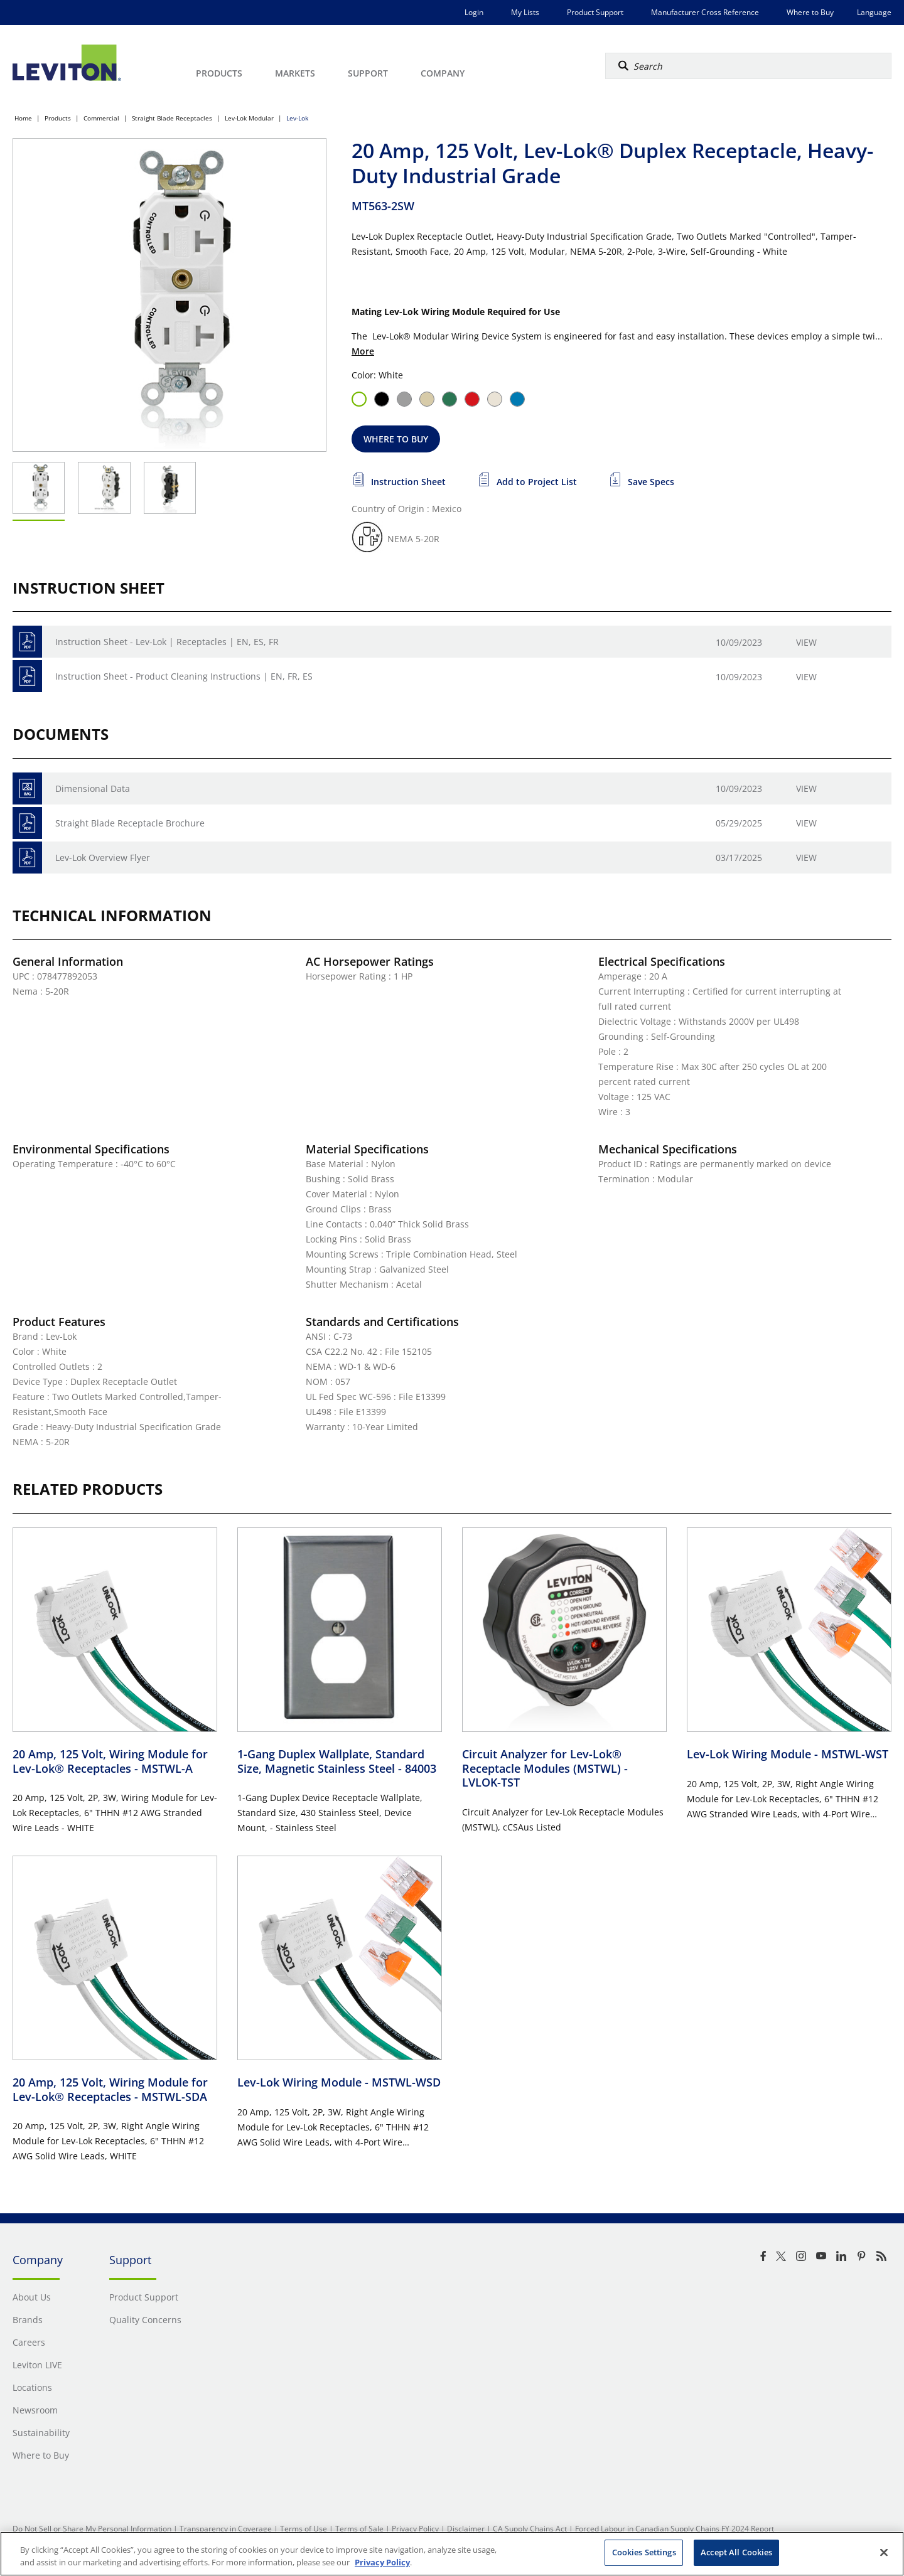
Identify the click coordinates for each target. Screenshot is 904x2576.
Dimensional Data (92, 788)
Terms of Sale (359, 2528)
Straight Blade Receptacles (172, 118)
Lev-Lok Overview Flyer (102, 857)
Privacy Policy (415, 2528)
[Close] (884, 2552)
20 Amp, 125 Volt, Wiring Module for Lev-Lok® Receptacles (110, 1761)
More (363, 351)
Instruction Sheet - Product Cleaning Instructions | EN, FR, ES (184, 676)
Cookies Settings (644, 2552)
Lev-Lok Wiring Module (787, 1753)
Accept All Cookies (736, 2552)
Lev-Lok (297, 118)
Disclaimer (466, 2528)
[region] (452, 2553)
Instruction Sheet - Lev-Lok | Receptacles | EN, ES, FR (167, 642)
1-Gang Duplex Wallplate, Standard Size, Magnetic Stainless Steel (336, 1761)
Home (23, 118)
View (806, 642)
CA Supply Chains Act (530, 2528)
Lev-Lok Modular (249, 118)
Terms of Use (303, 2528)
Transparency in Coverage (226, 2528)
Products (58, 118)
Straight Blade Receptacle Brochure (130, 823)
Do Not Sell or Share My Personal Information (92, 2528)
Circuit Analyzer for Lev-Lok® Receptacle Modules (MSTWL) (545, 1768)
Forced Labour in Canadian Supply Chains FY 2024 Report (674, 2528)
